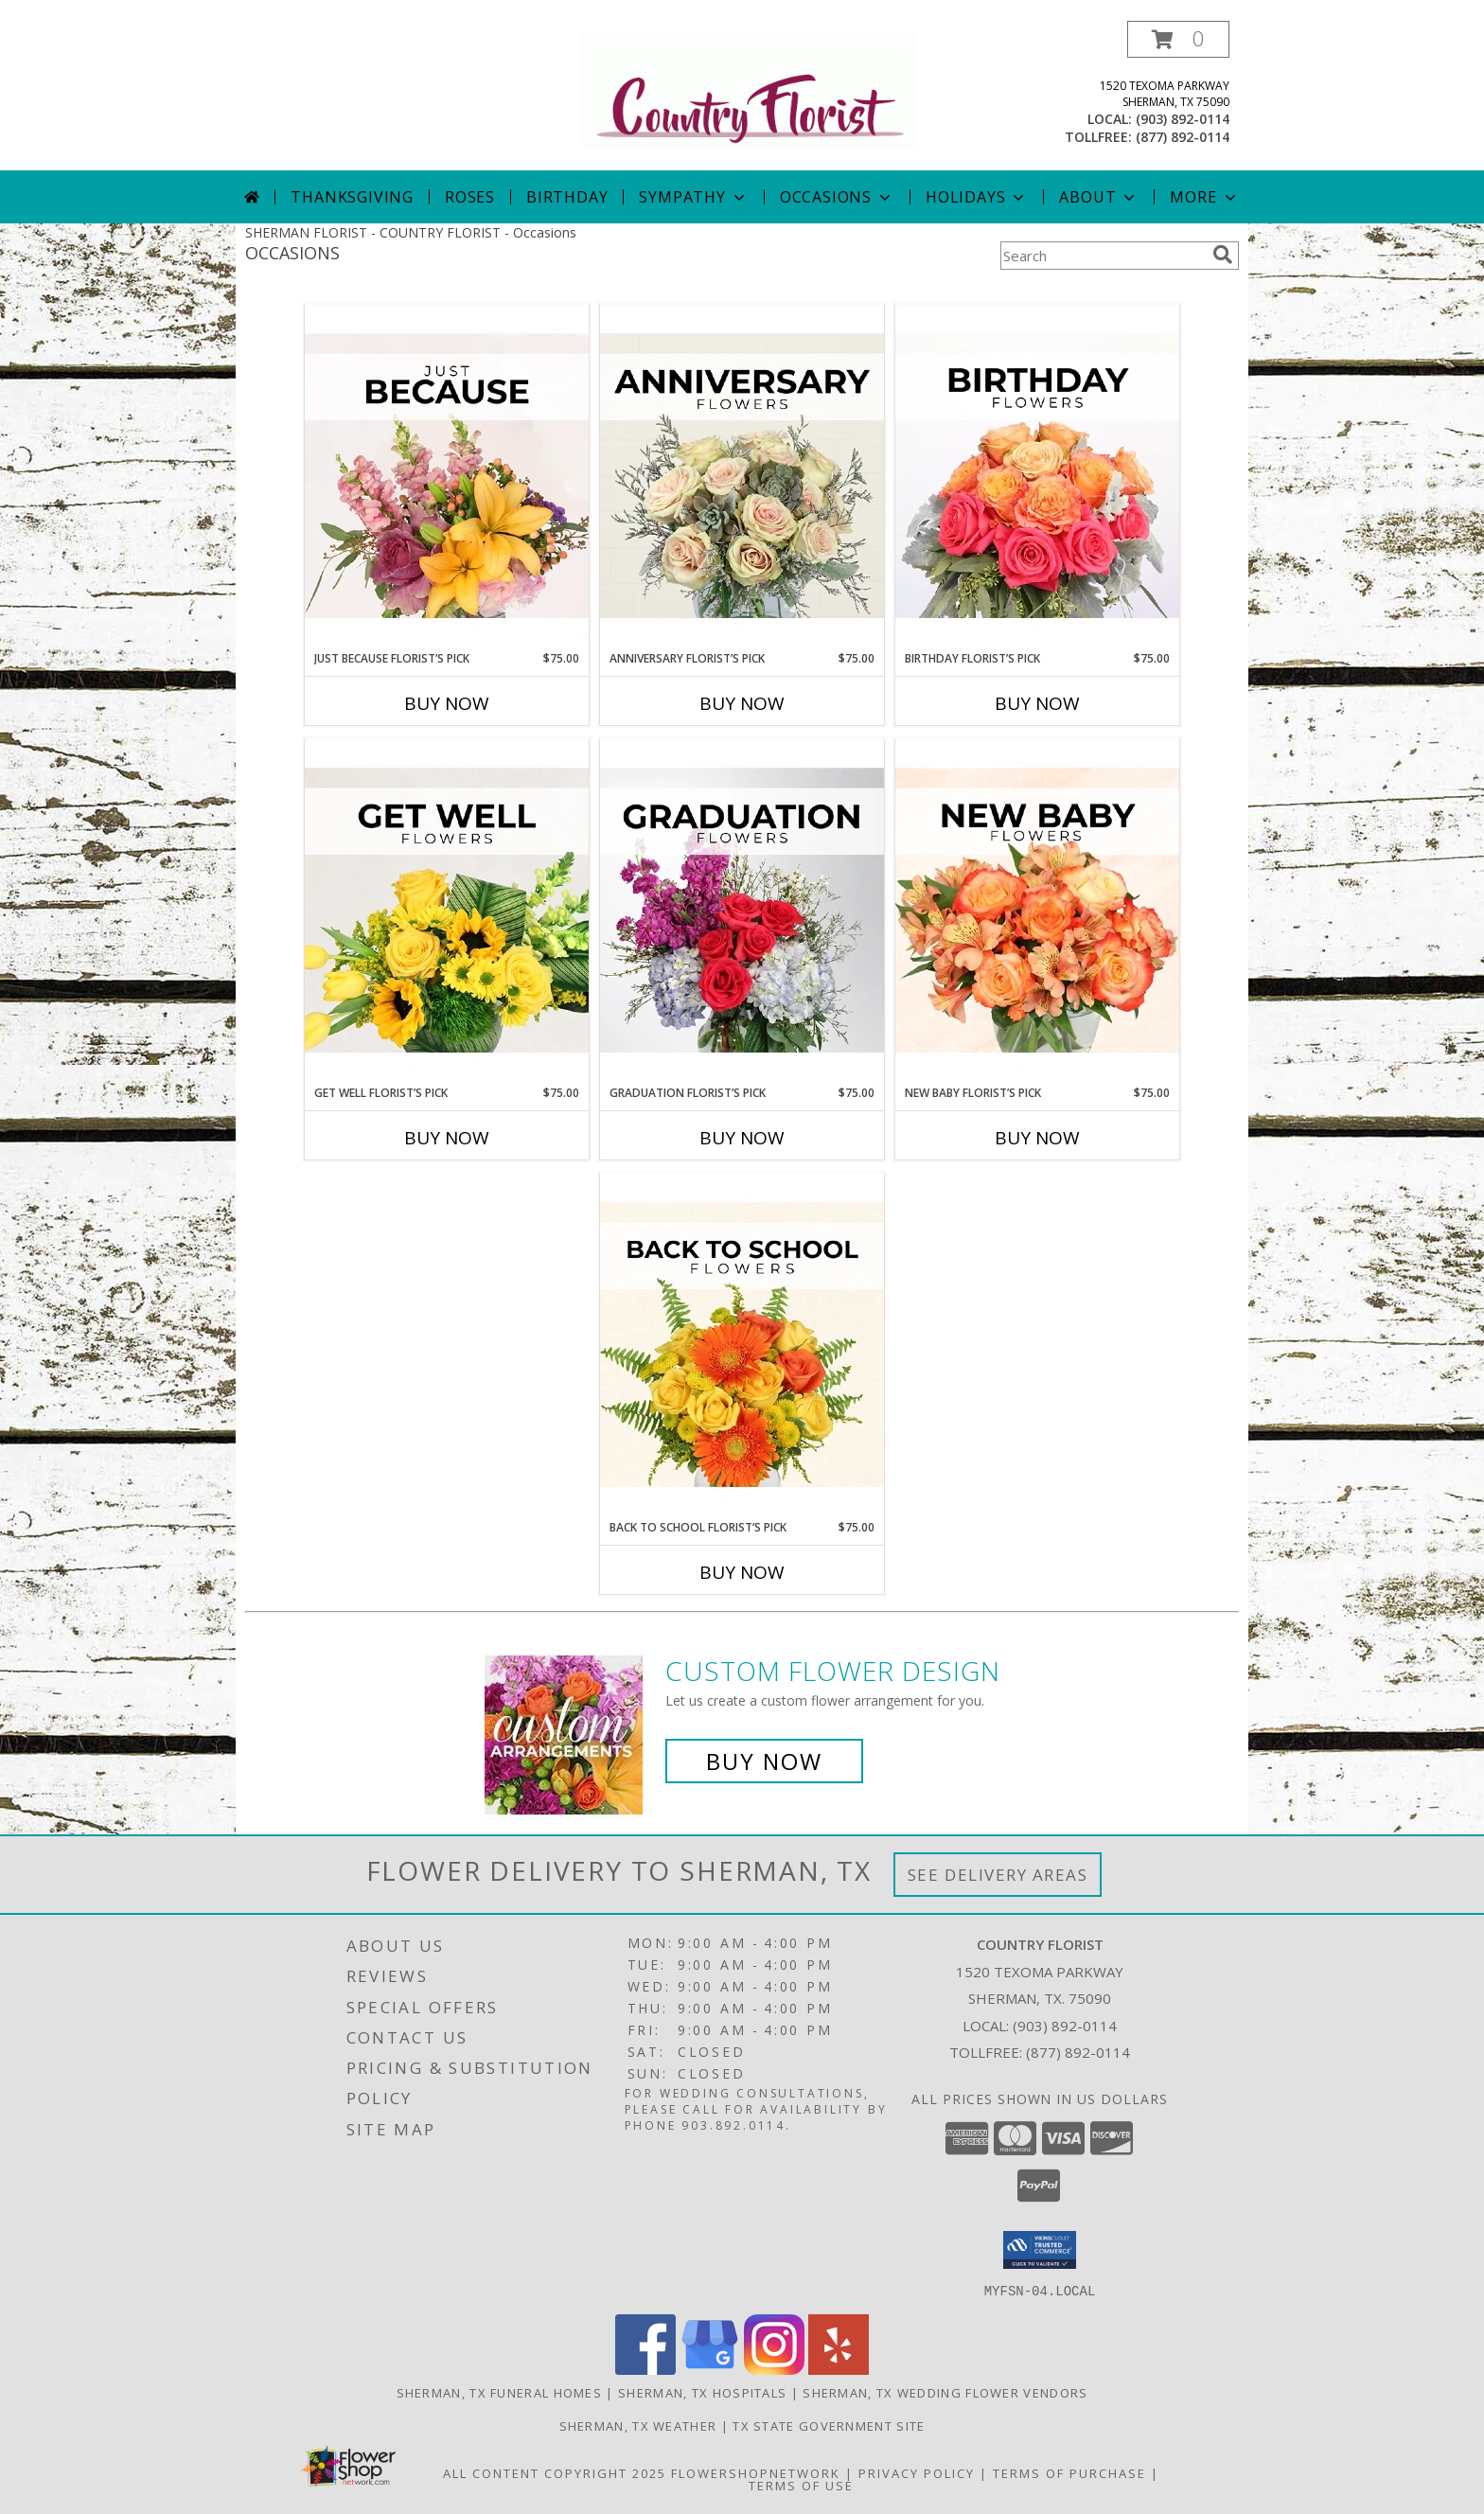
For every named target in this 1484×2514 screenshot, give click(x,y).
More (1204, 196)
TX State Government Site (829, 2425)
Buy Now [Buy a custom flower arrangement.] (764, 1761)
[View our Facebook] (645, 2369)
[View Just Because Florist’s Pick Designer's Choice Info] (447, 477)
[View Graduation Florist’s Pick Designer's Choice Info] (742, 911)
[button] (1178, 39)
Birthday (567, 196)
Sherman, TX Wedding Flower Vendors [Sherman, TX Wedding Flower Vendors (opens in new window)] (945, 2391)
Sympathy (693, 196)
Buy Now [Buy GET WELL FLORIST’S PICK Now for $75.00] (446, 1137)
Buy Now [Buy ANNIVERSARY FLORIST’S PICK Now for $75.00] (742, 703)
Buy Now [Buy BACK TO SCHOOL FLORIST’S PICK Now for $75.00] (742, 1572)
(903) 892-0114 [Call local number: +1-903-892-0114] (1182, 119)
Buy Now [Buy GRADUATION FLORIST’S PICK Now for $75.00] (742, 1137)
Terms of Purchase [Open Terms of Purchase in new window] (1069, 2472)
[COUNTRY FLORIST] (749, 89)
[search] (1223, 254)
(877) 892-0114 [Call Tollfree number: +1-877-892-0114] (1078, 2052)
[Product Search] (1102, 255)
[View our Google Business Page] (710, 2369)
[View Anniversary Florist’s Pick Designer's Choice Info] (742, 477)
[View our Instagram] (774, 2369)
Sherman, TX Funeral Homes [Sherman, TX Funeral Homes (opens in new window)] (500, 2391)
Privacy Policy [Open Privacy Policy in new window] (916, 2472)
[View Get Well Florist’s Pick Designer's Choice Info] (447, 911)
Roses (470, 196)
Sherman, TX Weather (638, 2425)
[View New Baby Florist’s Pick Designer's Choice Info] (1037, 911)
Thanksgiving (352, 196)
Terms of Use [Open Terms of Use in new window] (801, 2484)
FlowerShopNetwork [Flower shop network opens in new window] (755, 2472)
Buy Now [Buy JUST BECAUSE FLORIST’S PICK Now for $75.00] (446, 703)
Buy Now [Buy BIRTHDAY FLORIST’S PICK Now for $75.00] (1037, 703)
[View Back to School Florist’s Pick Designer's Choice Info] (742, 1346)
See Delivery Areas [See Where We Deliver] (998, 1875)
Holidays (977, 196)
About (1099, 196)
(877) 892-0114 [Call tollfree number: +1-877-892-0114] (1182, 137)
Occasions (837, 196)
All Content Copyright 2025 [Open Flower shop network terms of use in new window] (554, 2472)
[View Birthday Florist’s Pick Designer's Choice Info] (1037, 477)
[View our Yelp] (838, 2369)
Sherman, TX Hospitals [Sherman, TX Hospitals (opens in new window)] (702, 2391)
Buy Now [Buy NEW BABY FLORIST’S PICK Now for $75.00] (1037, 1137)
